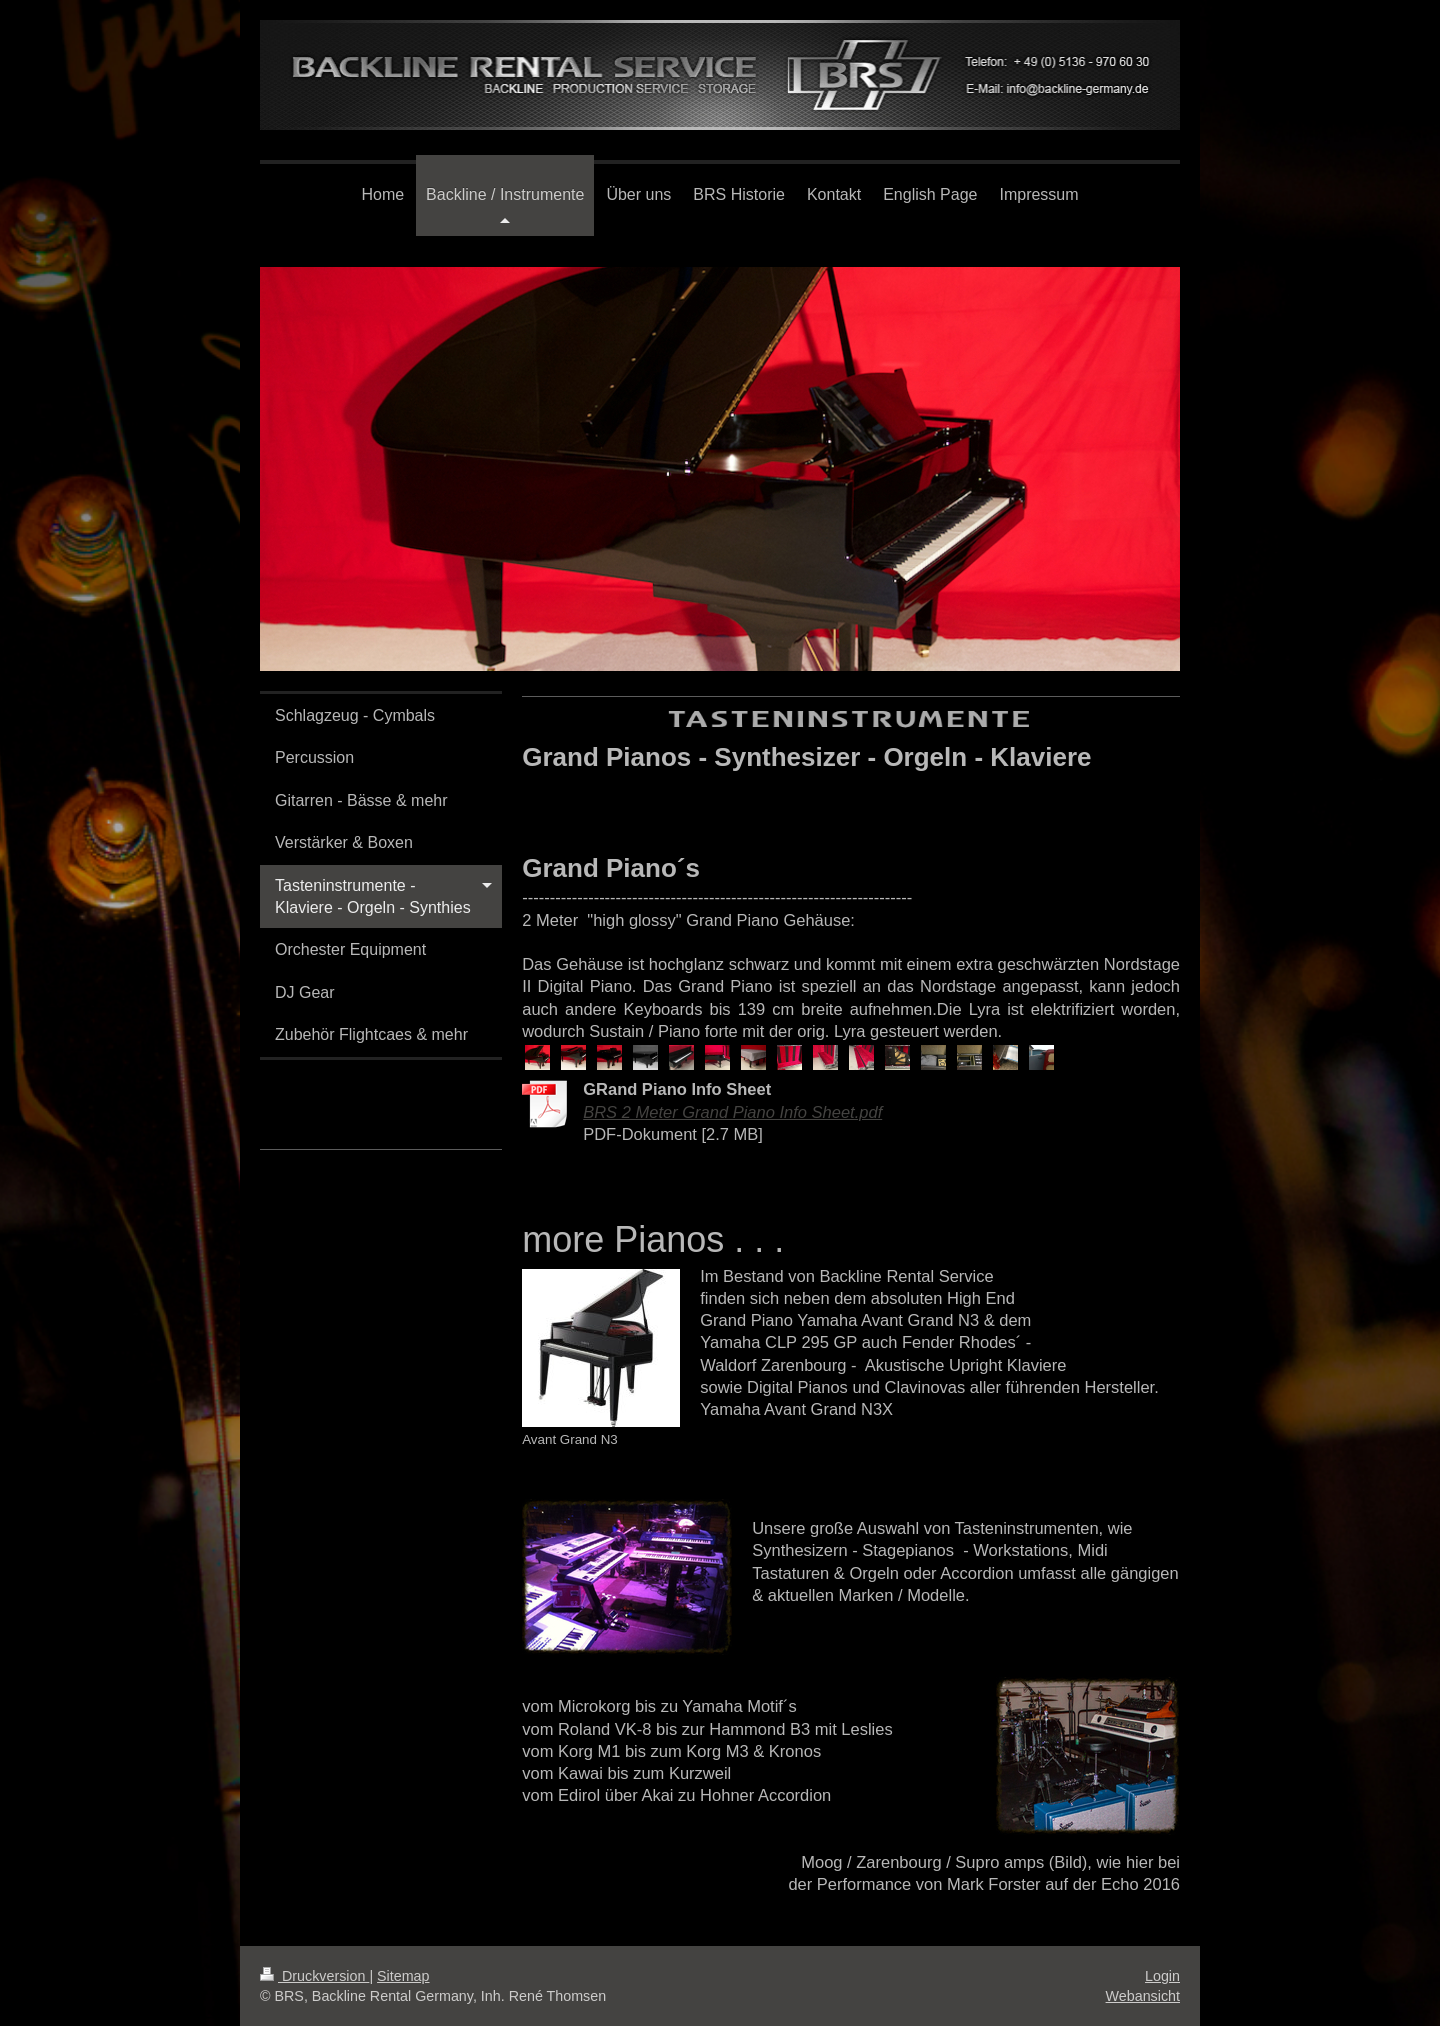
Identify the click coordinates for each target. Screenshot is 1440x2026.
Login (1162, 1976)
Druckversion (314, 1976)
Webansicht (1143, 1996)
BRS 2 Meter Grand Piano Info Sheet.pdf (732, 1112)
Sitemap (403, 1976)
